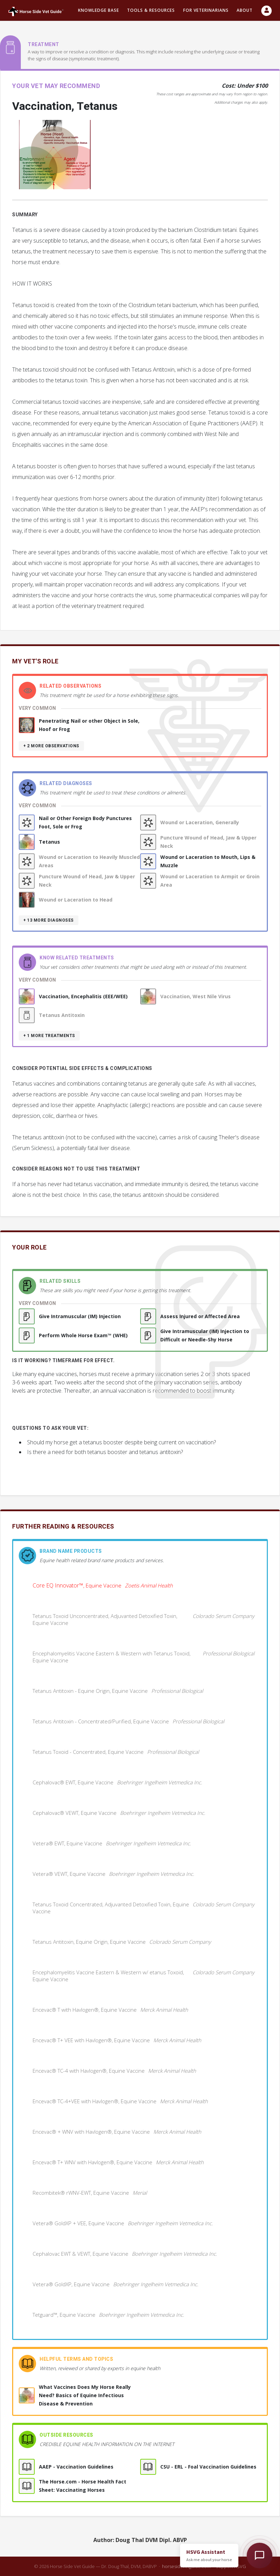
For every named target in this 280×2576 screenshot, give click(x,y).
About (245, 10)
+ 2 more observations (51, 746)
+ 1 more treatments (49, 1036)
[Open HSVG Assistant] (259, 2555)
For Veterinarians (206, 10)
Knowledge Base (98, 10)
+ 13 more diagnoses (48, 920)
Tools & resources (151, 10)
